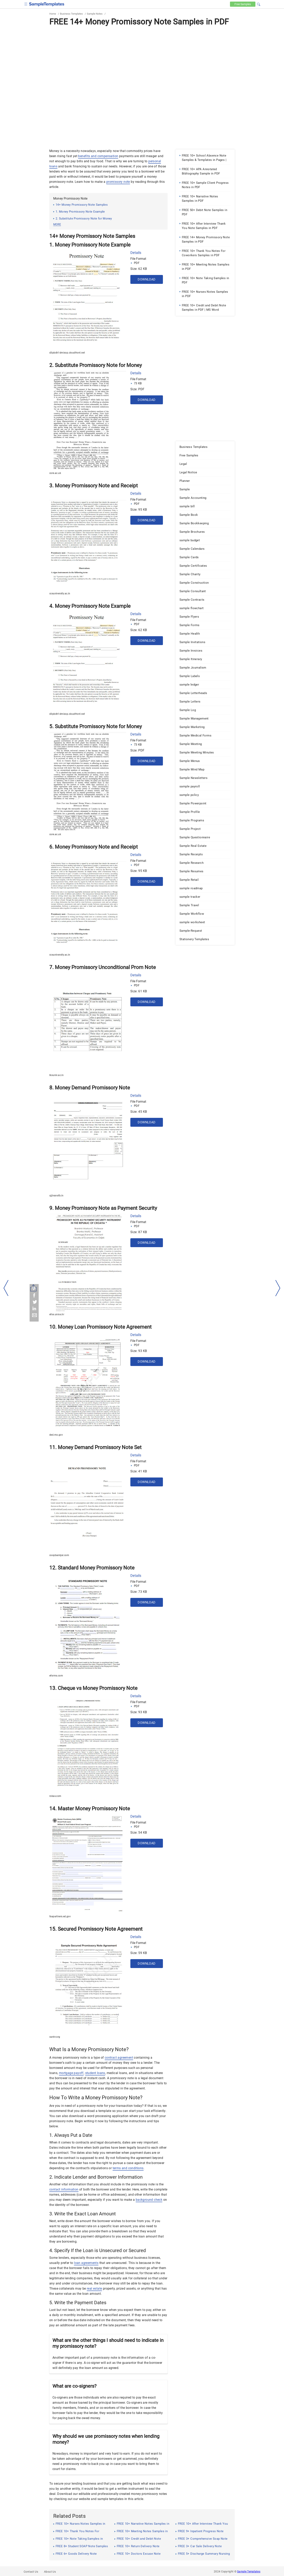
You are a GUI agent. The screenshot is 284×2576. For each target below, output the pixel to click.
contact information (63, 2189)
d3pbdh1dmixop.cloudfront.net (67, 352)
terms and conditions (128, 2168)
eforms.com (56, 1675)
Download (146, 279)
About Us (50, 2571)
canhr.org (54, 2037)
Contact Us (31, 2571)
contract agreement (119, 2057)
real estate (94, 2288)
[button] (258, 4)
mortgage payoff (71, 2073)
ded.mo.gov (56, 1434)
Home (52, 13)
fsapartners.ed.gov (60, 1916)
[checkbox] (25, 3)
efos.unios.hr (56, 1314)
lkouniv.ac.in (56, 1075)
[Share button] (33, 1288)
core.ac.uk (55, 473)
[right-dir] (277, 1288)
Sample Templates (248, 2571)
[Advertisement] (142, 57)
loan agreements (86, 2263)
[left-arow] (6, 1288)
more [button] (57, 224)
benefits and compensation (98, 156)
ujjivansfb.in (56, 1195)
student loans (95, 2073)
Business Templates (71, 13)
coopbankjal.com (59, 1555)
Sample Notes (95, 13)
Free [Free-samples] (242, 4)
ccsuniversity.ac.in (59, 593)
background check (149, 2200)
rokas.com (55, 1796)
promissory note (118, 182)
